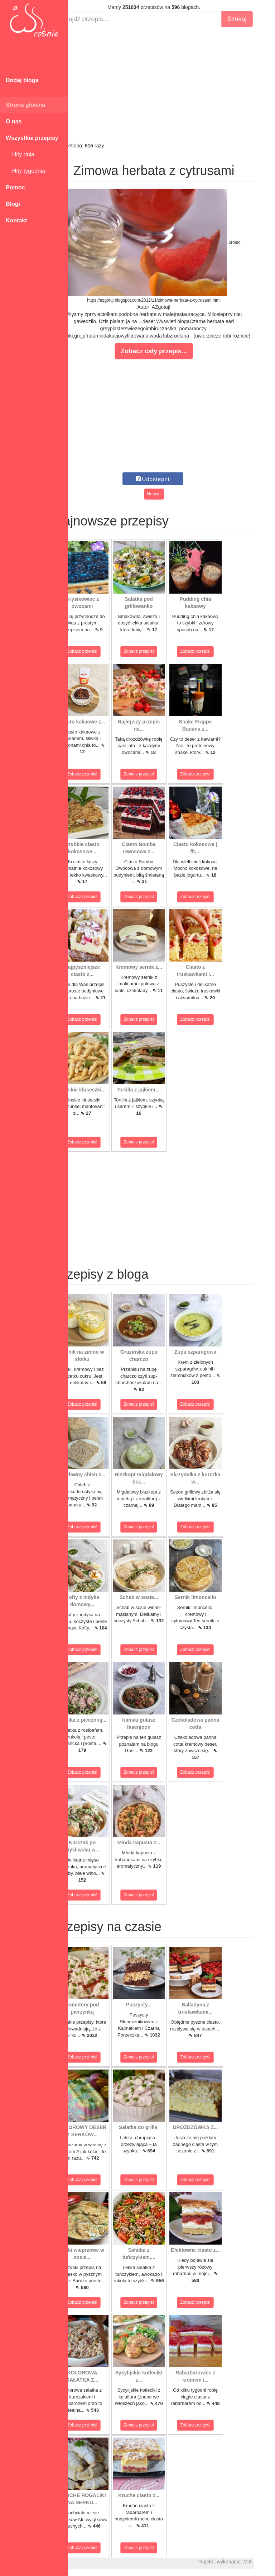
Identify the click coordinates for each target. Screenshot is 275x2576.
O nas (13, 121)
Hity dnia (20, 154)
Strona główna (25, 105)
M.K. (266, 2562)
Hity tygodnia (25, 171)
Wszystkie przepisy (32, 138)
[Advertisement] (171, 84)
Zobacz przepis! (100, 651)
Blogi (13, 204)
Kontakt (16, 220)
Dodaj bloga (22, 80)
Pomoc (15, 187)
